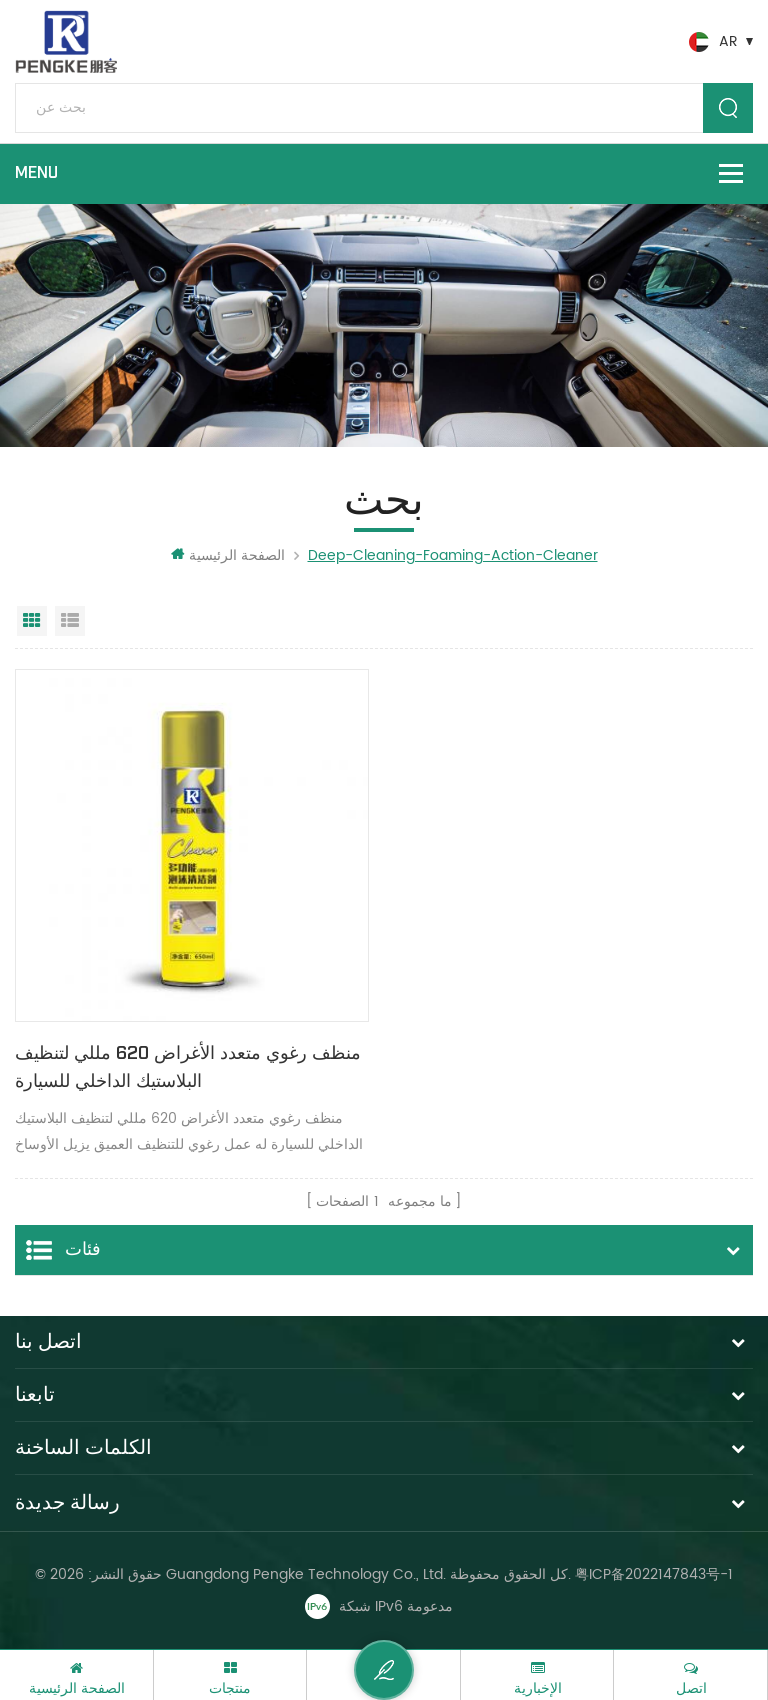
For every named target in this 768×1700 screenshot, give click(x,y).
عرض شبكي (32, 621)
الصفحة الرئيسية (228, 555)
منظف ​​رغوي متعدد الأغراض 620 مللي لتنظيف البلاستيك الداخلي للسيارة (188, 1067)
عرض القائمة (70, 621)
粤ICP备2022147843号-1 (654, 1574)
